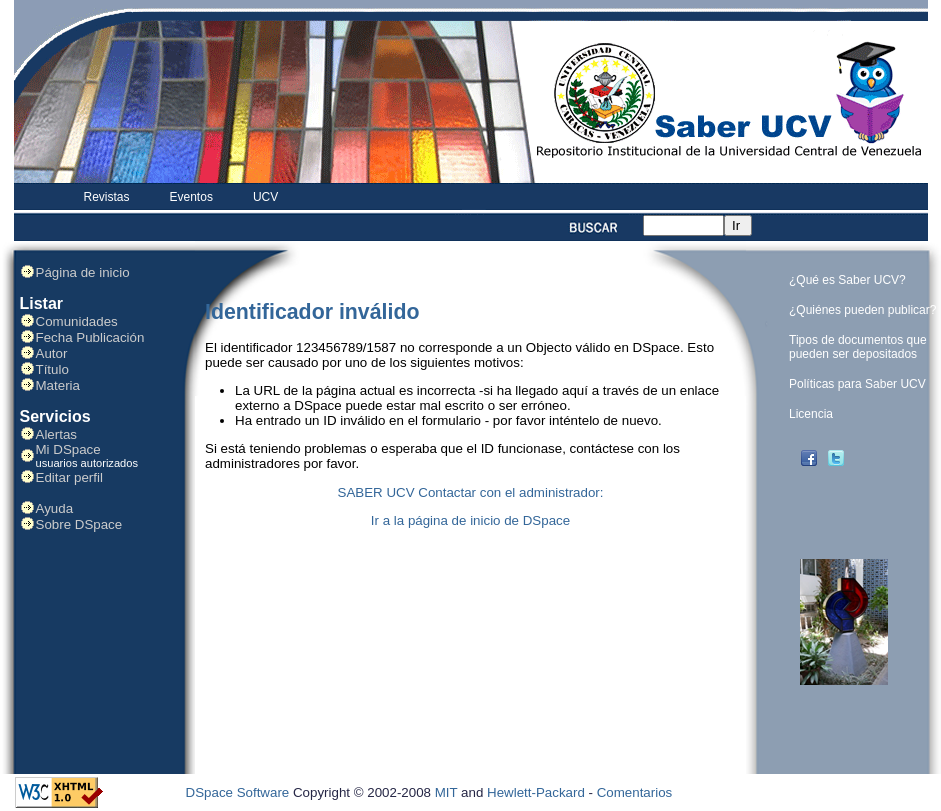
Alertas (56, 434)
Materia (58, 385)
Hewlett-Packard (536, 792)
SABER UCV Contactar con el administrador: (471, 492)
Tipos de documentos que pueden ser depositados (858, 347)
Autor (52, 353)
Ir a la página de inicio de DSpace (470, 520)
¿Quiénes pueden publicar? (862, 310)
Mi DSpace (68, 449)
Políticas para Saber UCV (857, 384)
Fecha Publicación (90, 337)
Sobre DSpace (79, 524)
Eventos (191, 197)
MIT (446, 792)
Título (52, 369)
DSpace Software (238, 792)
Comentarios (635, 792)
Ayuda (55, 508)
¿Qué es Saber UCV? (847, 280)
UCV (265, 197)
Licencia (811, 414)
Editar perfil (69, 477)
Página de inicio (83, 272)
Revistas (107, 197)
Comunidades (77, 321)
